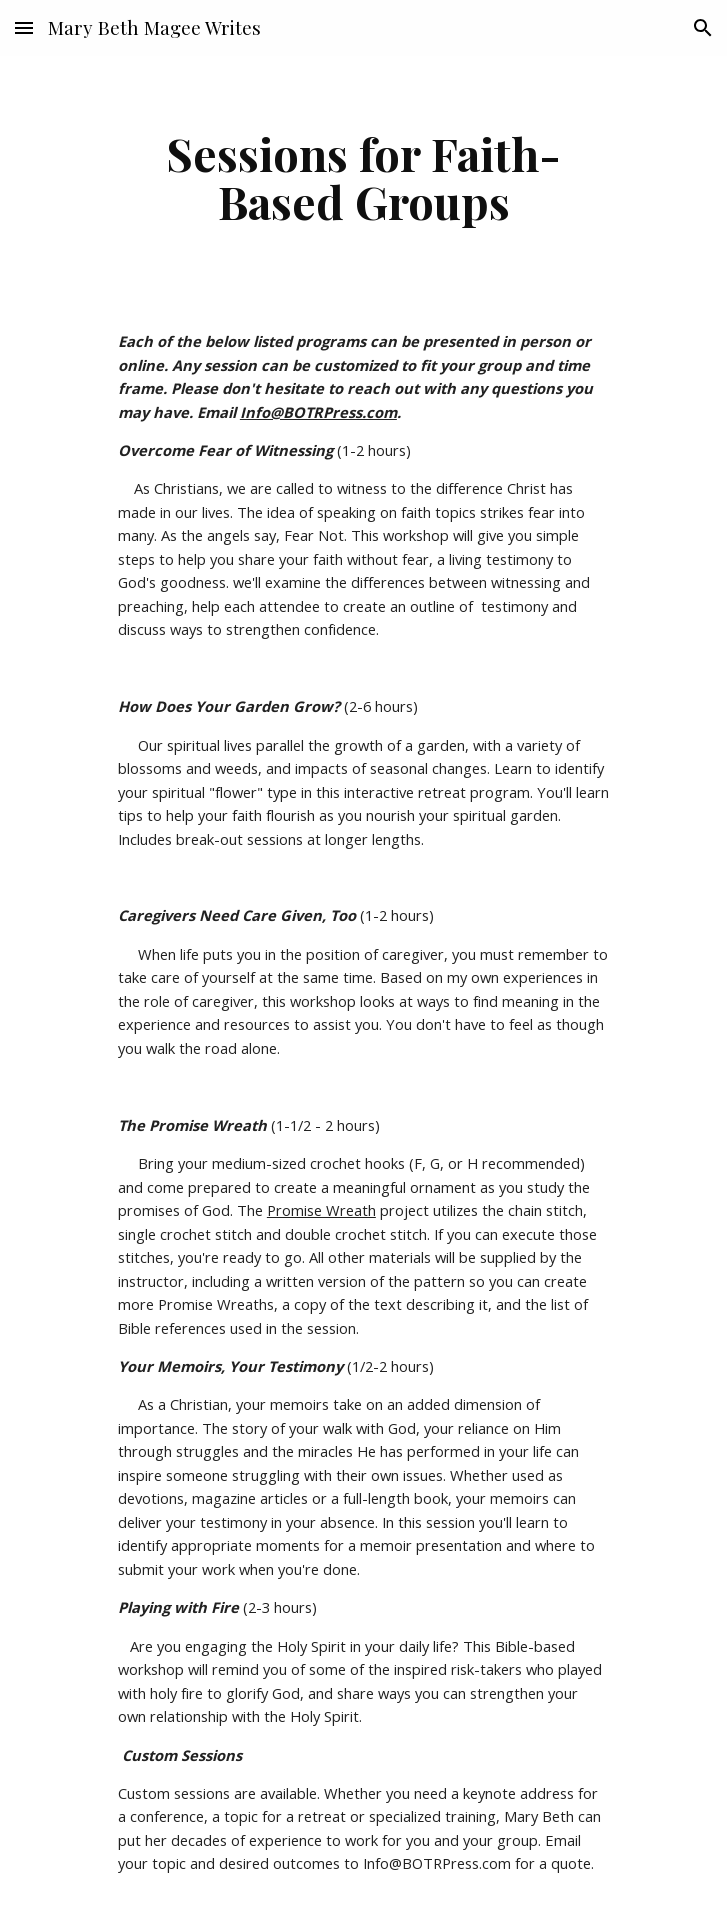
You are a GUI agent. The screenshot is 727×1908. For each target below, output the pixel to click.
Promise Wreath (321, 1210)
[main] (363, 177)
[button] (24, 27)
